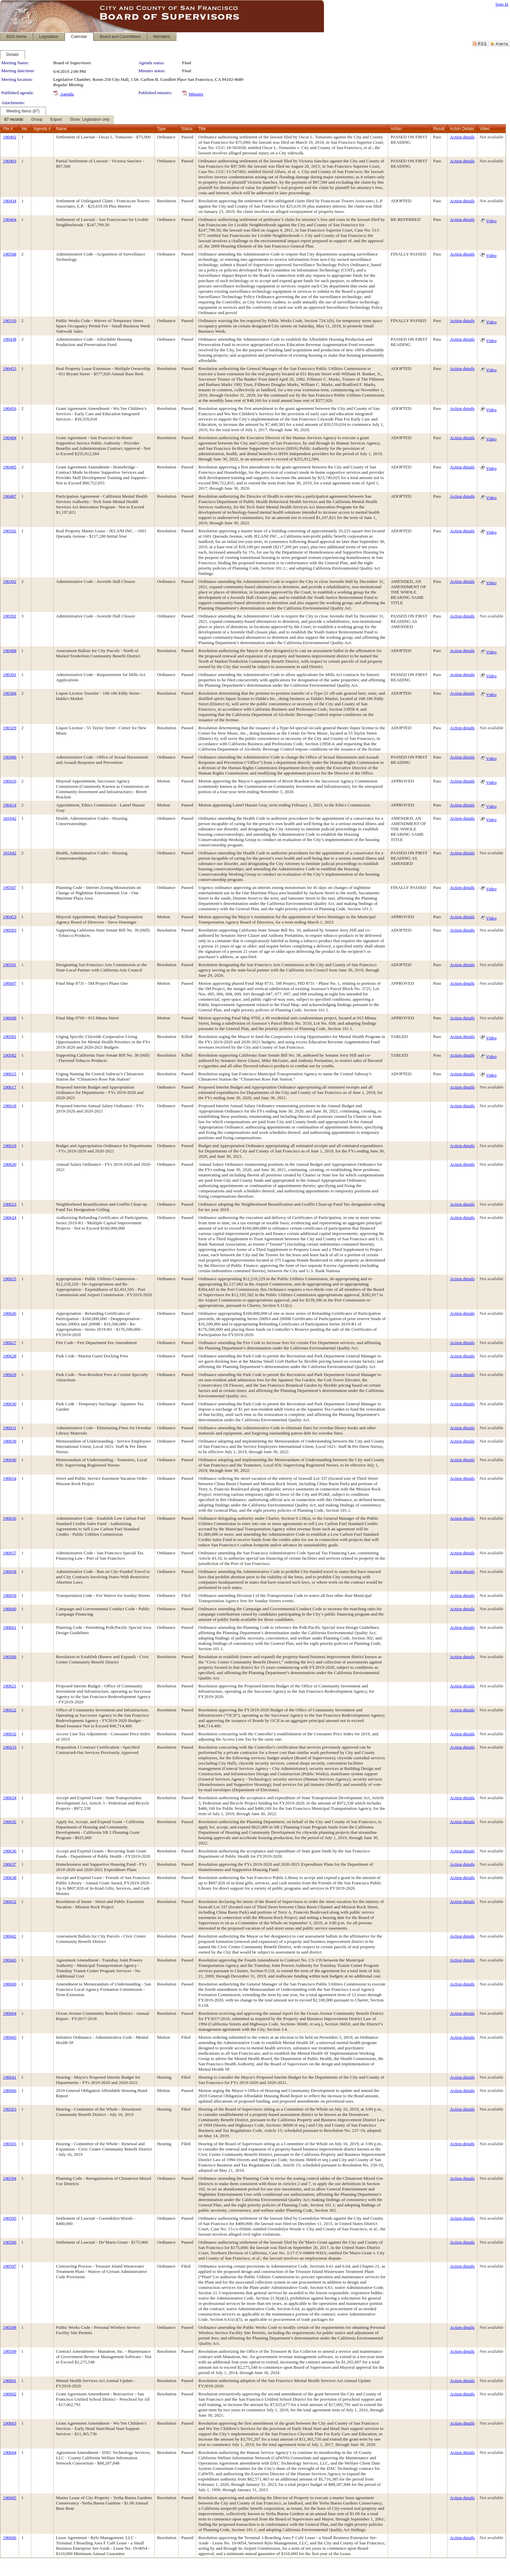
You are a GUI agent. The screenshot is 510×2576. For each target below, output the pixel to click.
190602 (9, 2393)
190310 (9, 320)
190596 (9, 2242)
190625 (9, 1278)
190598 (9, 2327)
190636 (9, 1850)
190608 (9, 1017)
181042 (9, 818)
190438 (9, 339)
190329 (9, 727)
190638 (9, 1877)
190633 (9, 1747)
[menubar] (57, 119)
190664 (9, 2013)
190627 (9, 1342)
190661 (9, 1627)
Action (395, 128)
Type (161, 128)
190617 (9, 1087)
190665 (9, 2037)
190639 (9, 1441)
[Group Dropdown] (36, 120)
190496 (9, 757)
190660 (9, 1608)
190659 (9, 1595)
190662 (9, 1936)
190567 (9, 887)
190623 (9, 1204)
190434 (9, 200)
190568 (9, 254)
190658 (9, 1571)
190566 (9, 1656)
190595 (9, 2218)
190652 (9, 1901)
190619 (9, 1145)
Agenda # (42, 128)
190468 (9, 650)
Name (61, 128)
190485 (9, 466)
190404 (9, 219)
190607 (9, 983)
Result (438, 128)
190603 (9, 2423)
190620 (9, 1164)
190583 (9, 930)
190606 (9, 2537)
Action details (462, 136)
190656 (9, 1518)
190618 (9, 1105)
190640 (9, 1459)
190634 (9, 1797)
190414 (9, 804)
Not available (491, 136)
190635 (9, 1821)
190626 (9, 1313)
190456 (9, 408)
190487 (9, 496)
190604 (9, 2452)
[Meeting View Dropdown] (90, 120)
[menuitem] (13, 120)
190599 (9, 2351)
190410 (9, 780)
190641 (9, 2077)
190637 (9, 1864)
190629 (9, 1374)
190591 (9, 964)
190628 (9, 1355)
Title (202, 128)
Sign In (501, 4)
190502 (9, 530)
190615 (9, 1073)
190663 (9, 1960)
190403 (9, 160)
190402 (9, 136)
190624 (9, 1217)
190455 (9, 368)
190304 (9, 693)
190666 (9, 2090)
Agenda (67, 93)
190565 (9, 2143)
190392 (9, 581)
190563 (9, 2109)
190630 (9, 1403)
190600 (9, 1983)
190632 (9, 1733)
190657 (9, 1552)
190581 (9, 1036)
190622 (9, 1709)
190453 (9, 916)
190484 (9, 437)
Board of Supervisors (72, 62)
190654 (9, 1478)
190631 (9, 1427)
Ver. (24, 128)
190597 (9, 2266)
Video (491, 220)
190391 (9, 674)
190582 (9, 1055)
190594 (9, 2178)
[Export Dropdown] (56, 120)
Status (186, 128)
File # (8, 128)
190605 (9, 2497)
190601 (9, 2380)
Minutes (196, 93)
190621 (9, 1685)
